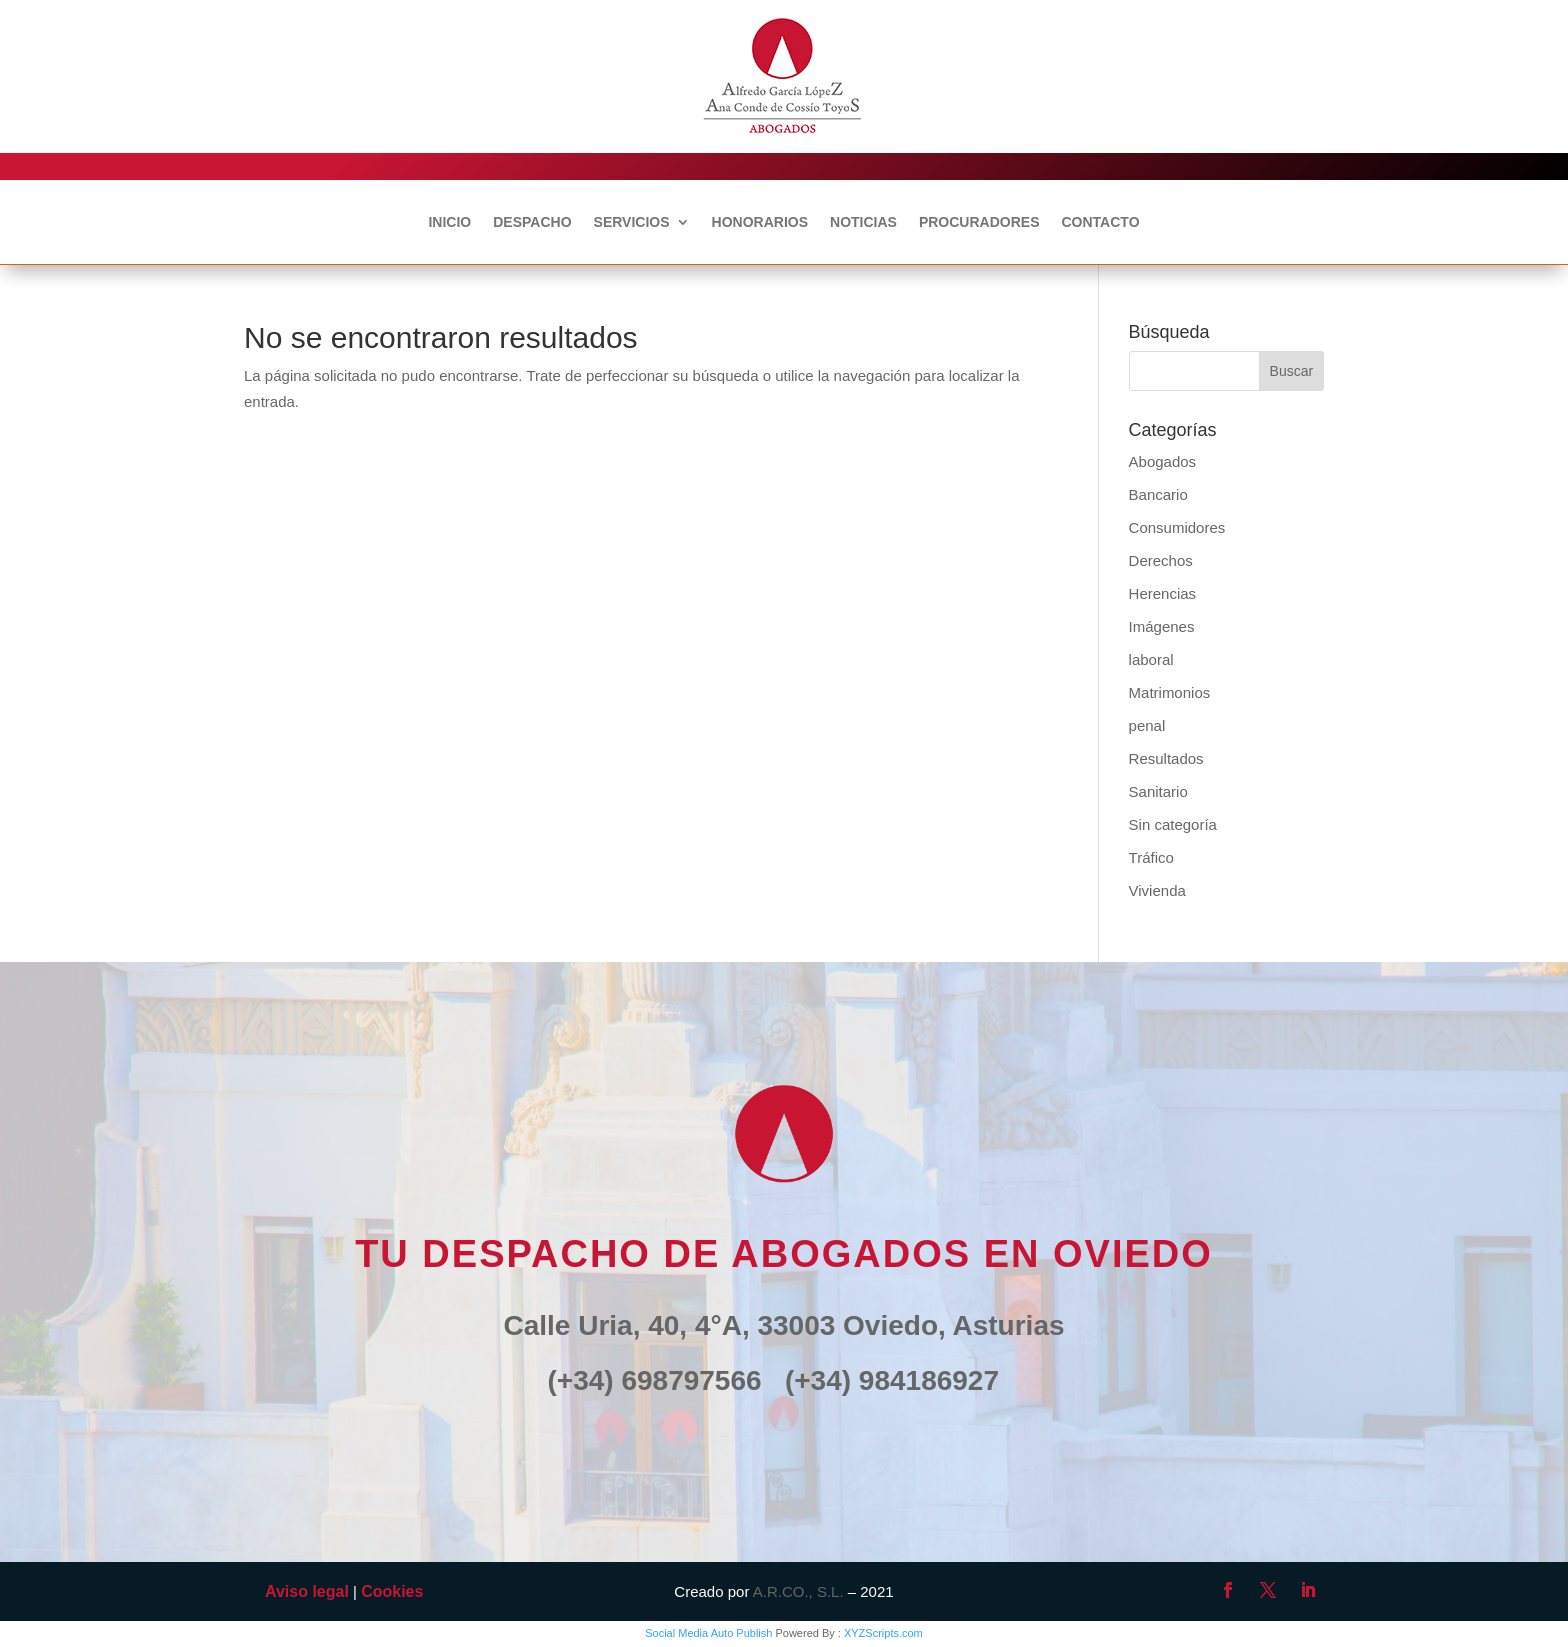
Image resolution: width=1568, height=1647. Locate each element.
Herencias (1163, 593)
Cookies (392, 1591)
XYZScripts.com (883, 1633)
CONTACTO (1100, 222)
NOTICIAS (863, 222)
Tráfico (1151, 857)
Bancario (1158, 494)
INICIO (449, 222)
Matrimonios (1170, 692)
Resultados (1166, 758)
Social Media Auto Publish (708, 1633)
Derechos (1161, 560)
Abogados (1163, 461)
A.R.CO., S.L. (798, 1591)
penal (1147, 725)
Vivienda (1157, 890)
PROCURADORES (979, 222)
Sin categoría (1173, 824)
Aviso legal (307, 1591)
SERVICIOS (632, 222)
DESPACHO (532, 222)
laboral (1151, 659)
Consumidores (1177, 527)
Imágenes (1162, 626)
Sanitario (1158, 791)
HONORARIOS (760, 222)
